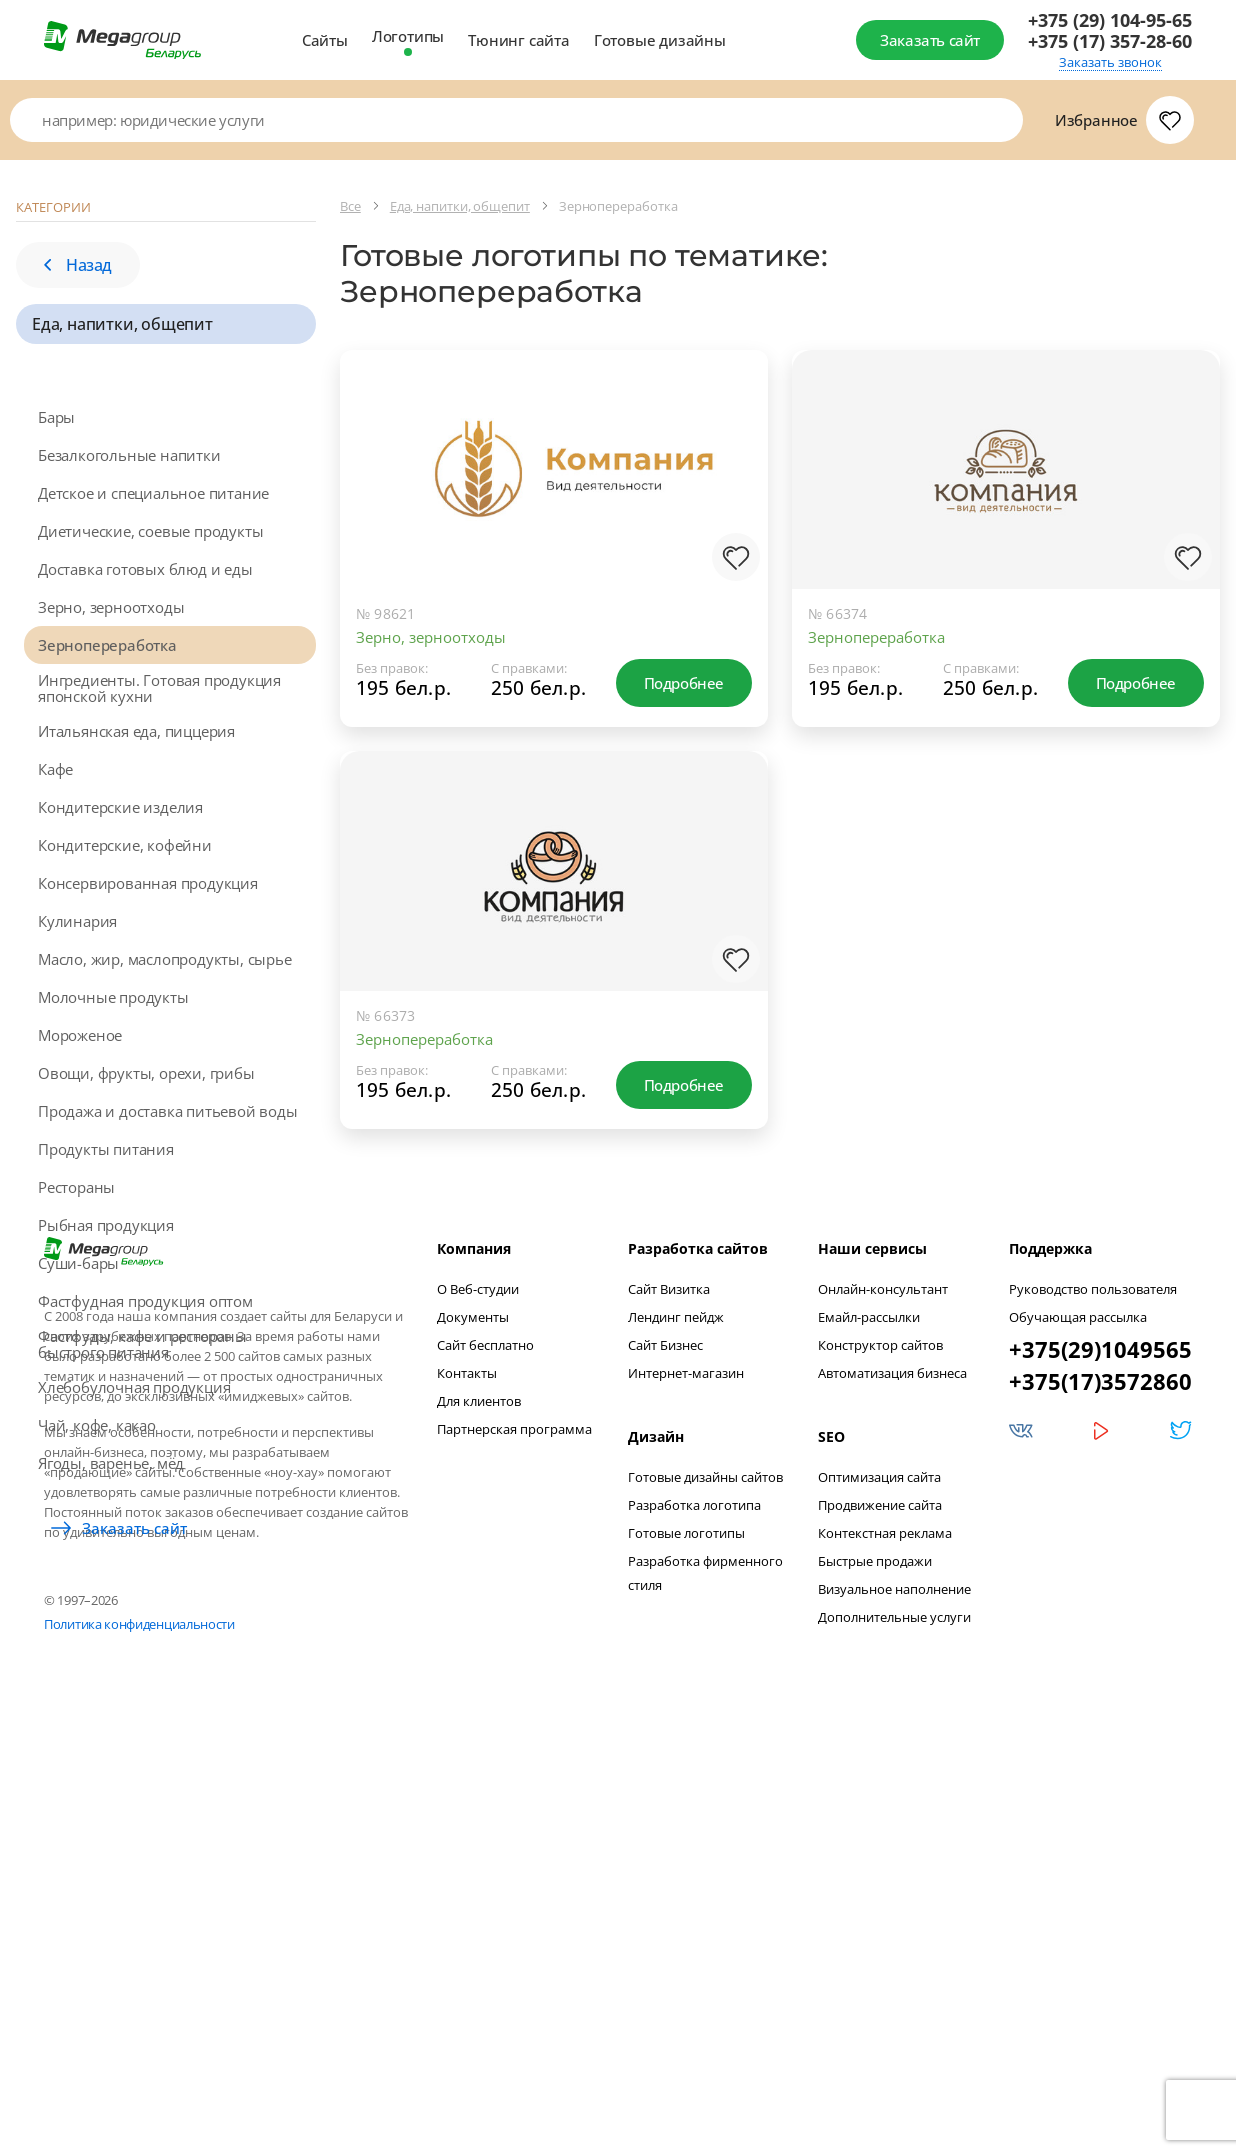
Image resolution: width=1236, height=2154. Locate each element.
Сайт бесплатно (485, 1793)
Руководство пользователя (1093, 1737)
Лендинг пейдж (676, 1765)
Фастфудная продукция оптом (145, 1301)
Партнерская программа (514, 1877)
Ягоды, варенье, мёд (111, 1463)
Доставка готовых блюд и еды (145, 569)
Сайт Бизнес (665, 1793)
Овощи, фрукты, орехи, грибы (146, 1073)
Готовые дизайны (660, 40)
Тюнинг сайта (519, 40)
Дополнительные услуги (894, 2065)
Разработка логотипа (694, 1953)
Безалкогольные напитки (129, 455)
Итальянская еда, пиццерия (136, 731)
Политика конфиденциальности (139, 2072)
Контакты (467, 1821)
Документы (473, 1765)
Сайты (325, 40)
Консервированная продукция (148, 883)
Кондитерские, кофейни (125, 845)
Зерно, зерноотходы (111, 607)
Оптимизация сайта (879, 1925)
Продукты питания (106, 1149)
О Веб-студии (478, 1737)
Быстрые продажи (875, 2009)
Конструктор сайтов (880, 1793)
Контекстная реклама (885, 1981)
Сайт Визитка (669, 1737)
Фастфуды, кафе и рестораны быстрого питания (142, 1344)
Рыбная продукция (106, 1225)
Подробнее (684, 683)
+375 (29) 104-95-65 (1110, 20)
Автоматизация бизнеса (892, 1821)
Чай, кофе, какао (97, 1425)
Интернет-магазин (686, 1821)
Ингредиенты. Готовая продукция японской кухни (159, 688)
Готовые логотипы (686, 1981)
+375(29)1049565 (1100, 1797)
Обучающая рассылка (1078, 1765)
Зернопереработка (107, 645)
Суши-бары (78, 1263)
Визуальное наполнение (894, 2037)
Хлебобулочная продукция (134, 1387)
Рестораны (76, 1187)
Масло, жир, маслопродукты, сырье (165, 959)
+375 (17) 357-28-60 (1110, 41)
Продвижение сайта (880, 1953)
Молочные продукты (113, 997)
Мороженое (80, 1035)
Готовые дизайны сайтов (705, 1925)
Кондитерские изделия (120, 807)
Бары (56, 417)
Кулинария (77, 921)
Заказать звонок (1110, 62)
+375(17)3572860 (1100, 1829)
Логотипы (408, 36)
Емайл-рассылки (869, 1765)
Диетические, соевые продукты (150, 531)
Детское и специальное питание (153, 493)
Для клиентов (479, 1849)
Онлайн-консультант (883, 1737)
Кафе (55, 769)
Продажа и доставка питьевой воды (168, 1111)
